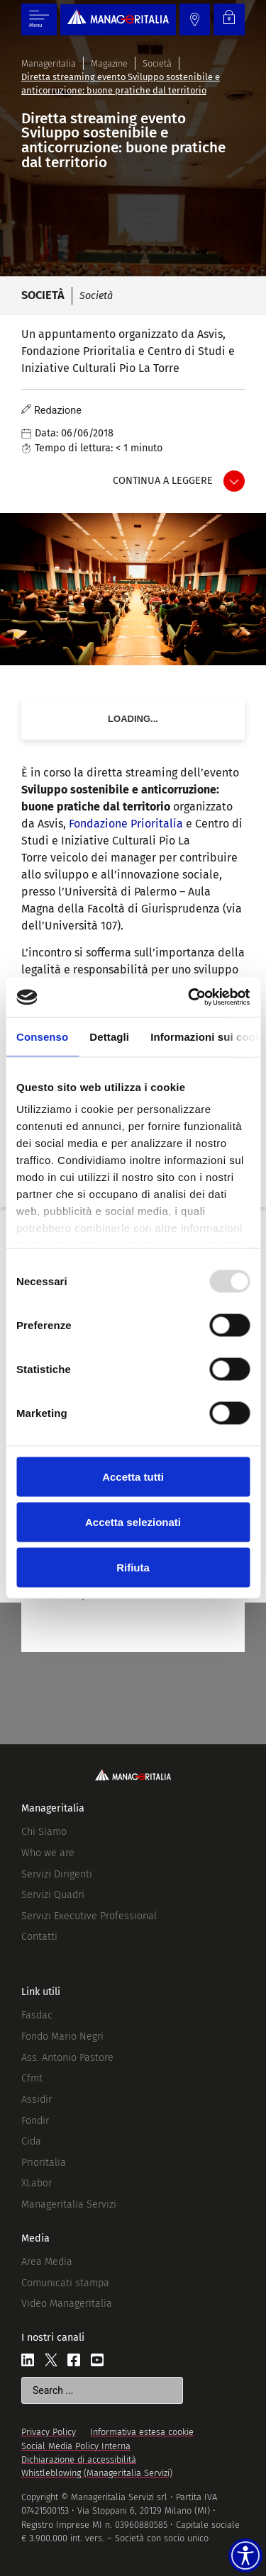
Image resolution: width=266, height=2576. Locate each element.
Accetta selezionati (133, 1521)
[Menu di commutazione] (39, 19)
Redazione (58, 411)
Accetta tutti (133, 1476)
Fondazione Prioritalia (126, 823)
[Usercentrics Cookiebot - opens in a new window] (189, 997)
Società (157, 63)
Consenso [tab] (42, 1036)
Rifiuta (133, 1567)
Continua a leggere (163, 481)
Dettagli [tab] (109, 1036)
